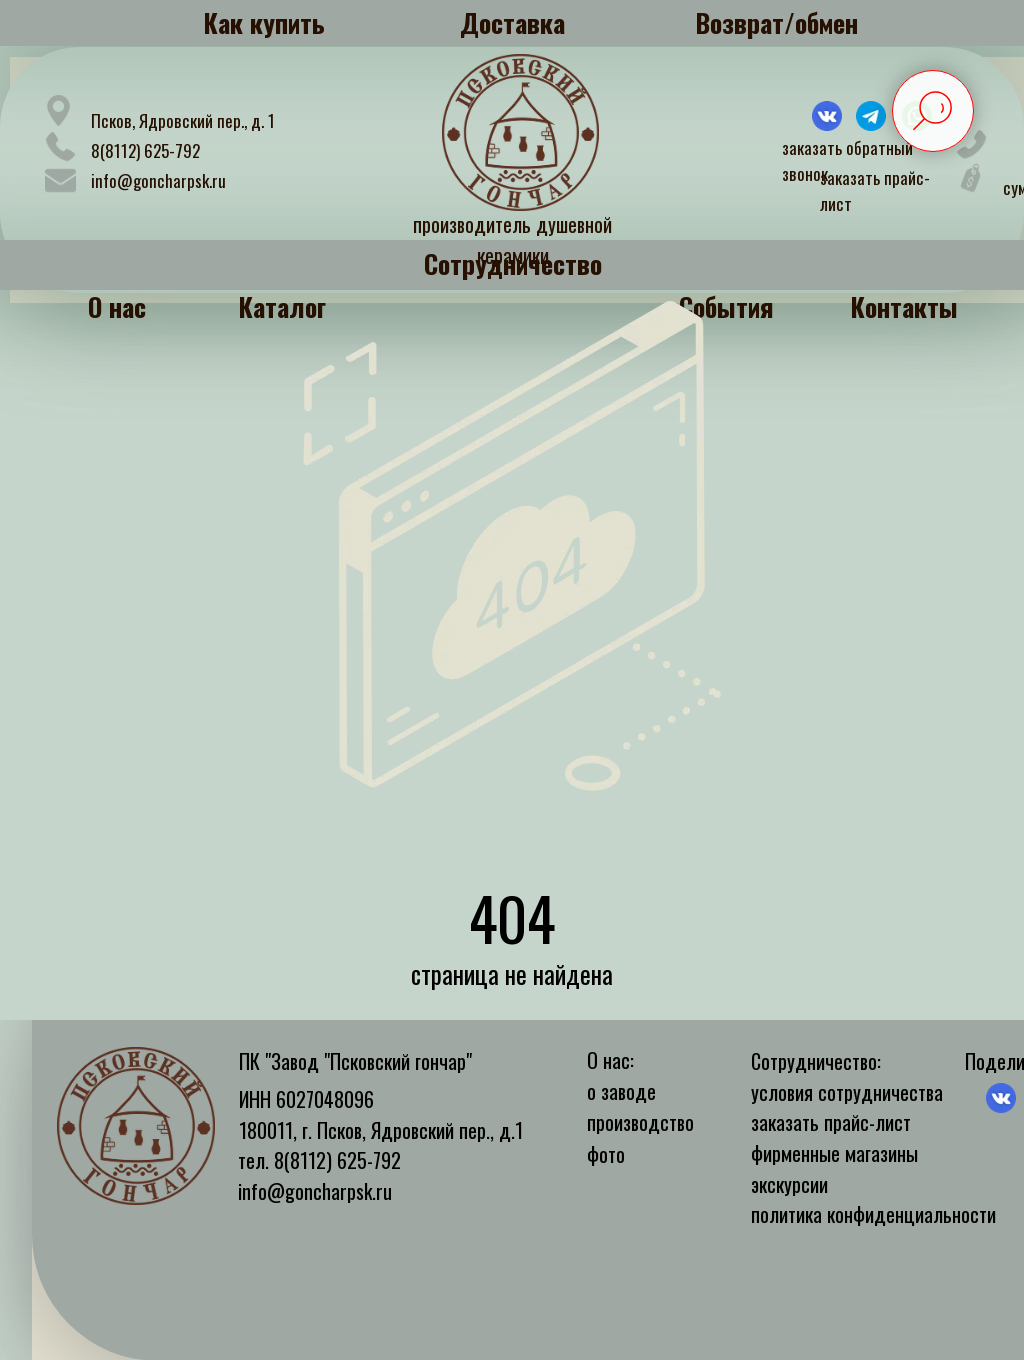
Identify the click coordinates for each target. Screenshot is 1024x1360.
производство (640, 1122)
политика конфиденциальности (873, 1214)
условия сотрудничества (847, 1092)
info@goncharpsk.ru (158, 180)
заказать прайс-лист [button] (831, 1122)
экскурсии (789, 1184)
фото (606, 1154)
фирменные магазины (834, 1153)
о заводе (621, 1091)
